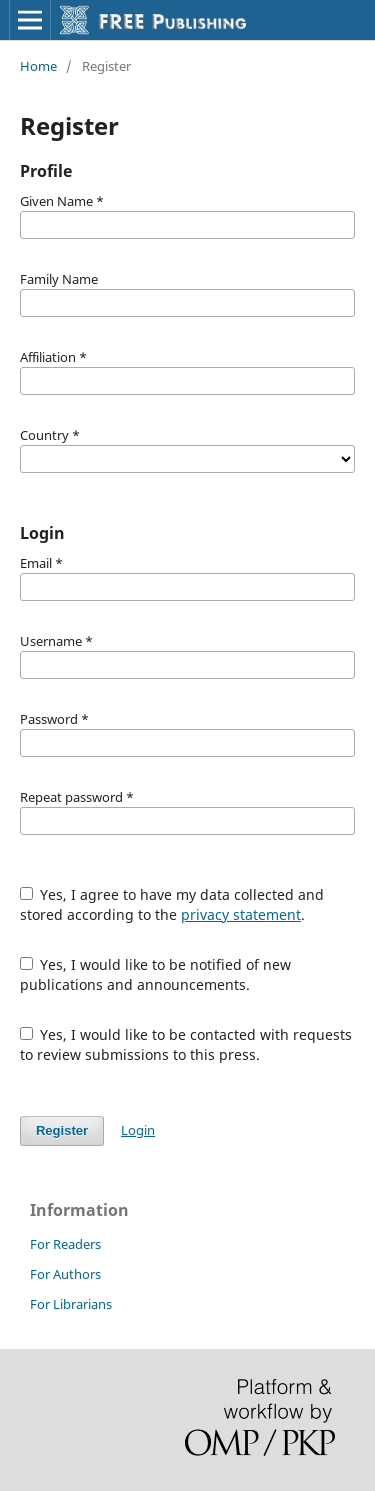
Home (38, 66)
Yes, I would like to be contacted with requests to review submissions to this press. (186, 1044)
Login (138, 1130)
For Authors (65, 1274)
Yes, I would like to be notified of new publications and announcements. (156, 974)
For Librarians (71, 1304)
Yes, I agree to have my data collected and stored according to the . (172, 904)
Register (62, 1130)
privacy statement (241, 914)
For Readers (65, 1244)
